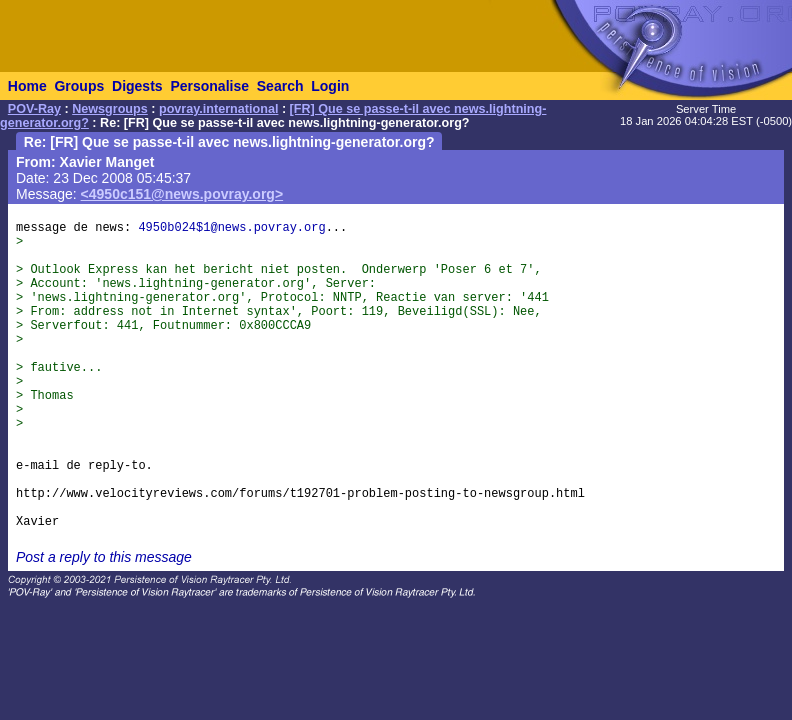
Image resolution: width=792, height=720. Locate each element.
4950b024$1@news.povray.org (231, 228)
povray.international (218, 109)
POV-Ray (34, 109)
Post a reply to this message (104, 557)
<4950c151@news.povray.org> (182, 194)
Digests (137, 86)
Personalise (209, 86)
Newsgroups (110, 109)
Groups (79, 86)
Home (27, 86)
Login (330, 86)
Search (280, 86)
